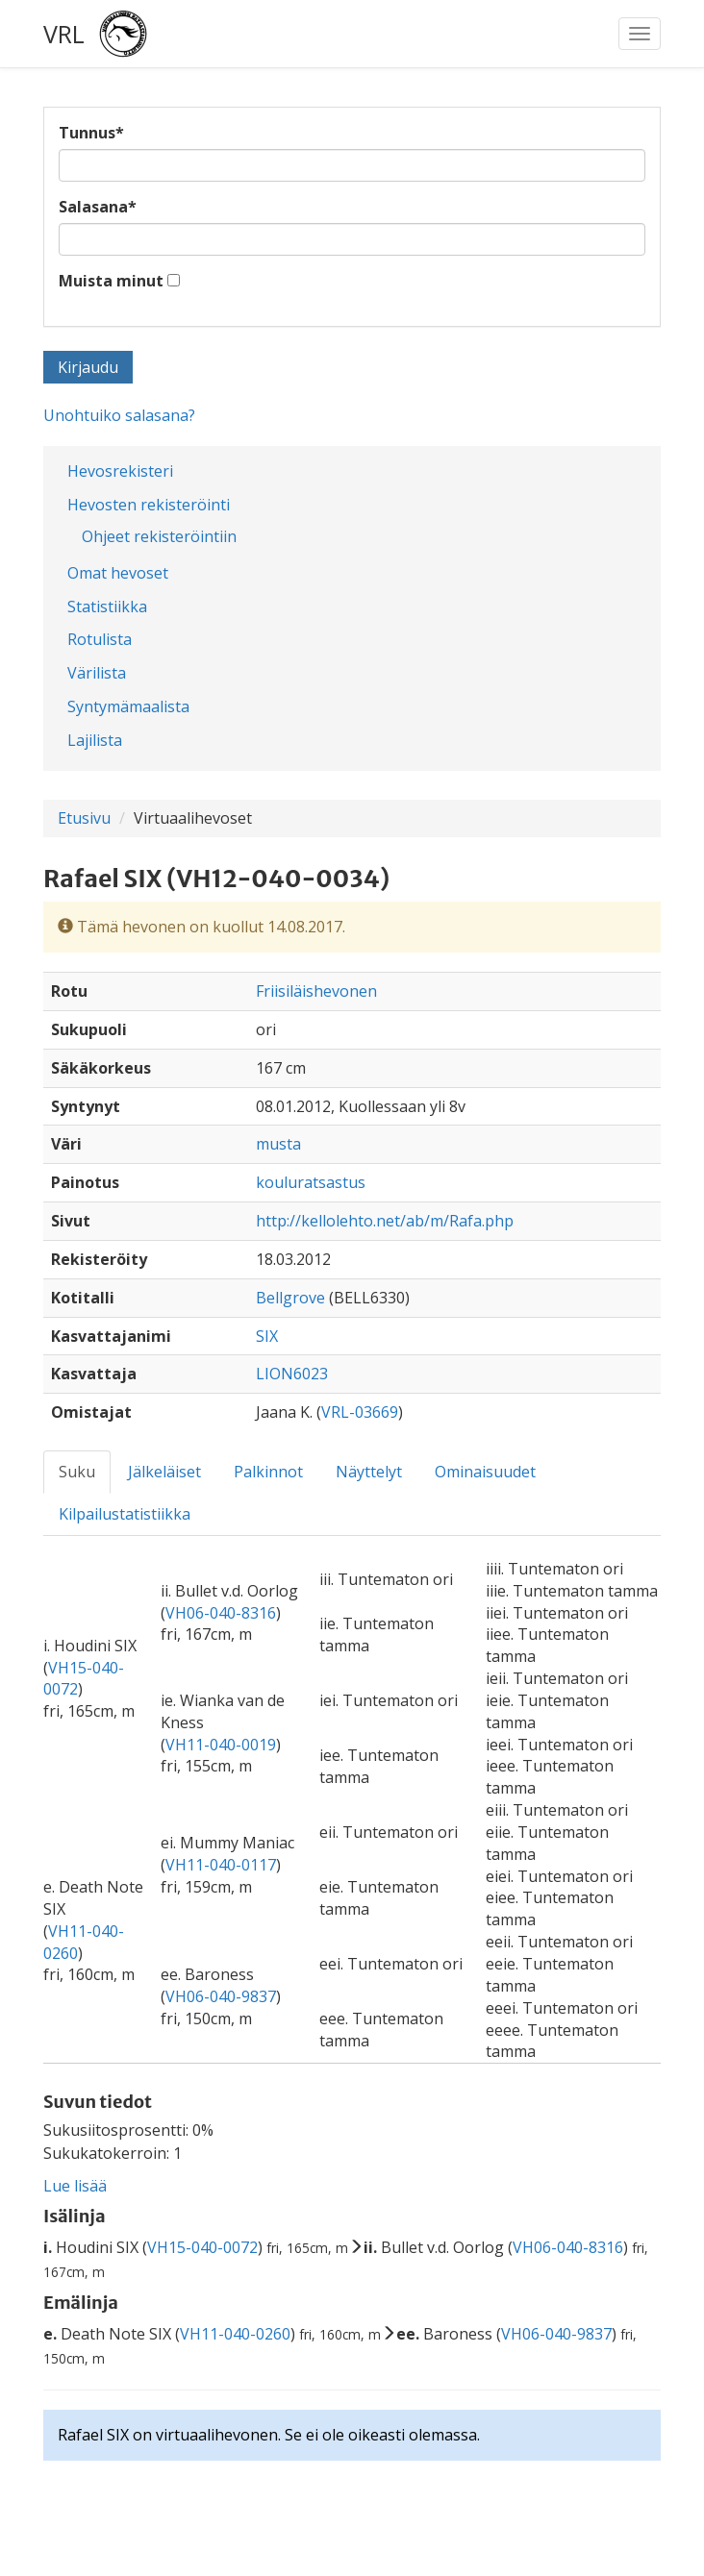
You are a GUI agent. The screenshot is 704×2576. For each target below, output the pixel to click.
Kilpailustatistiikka (124, 1513)
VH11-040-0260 (235, 2333)
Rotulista (99, 639)
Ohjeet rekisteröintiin (159, 536)
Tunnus (91, 132)
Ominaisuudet (485, 1471)
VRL (64, 33)
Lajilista (94, 740)
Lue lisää (75, 2185)
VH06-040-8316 (220, 1612)
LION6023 (292, 1373)
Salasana (98, 206)
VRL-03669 (359, 1412)
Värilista (96, 672)
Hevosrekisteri (120, 471)
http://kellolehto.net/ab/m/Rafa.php (385, 1220)
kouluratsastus (310, 1182)
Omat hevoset (117, 572)
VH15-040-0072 (202, 2247)
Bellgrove (290, 1297)
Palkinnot (268, 1471)
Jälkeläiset (164, 1471)
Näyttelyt (369, 1471)
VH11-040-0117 (220, 1864)
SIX (267, 1336)
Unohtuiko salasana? (119, 415)
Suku (77, 1471)
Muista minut (111, 280)
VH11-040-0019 (220, 1744)
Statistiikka (107, 606)
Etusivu (84, 818)
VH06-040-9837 (220, 1996)
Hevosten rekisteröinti (148, 504)
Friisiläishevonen (316, 991)
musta (278, 1143)
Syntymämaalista (128, 706)
